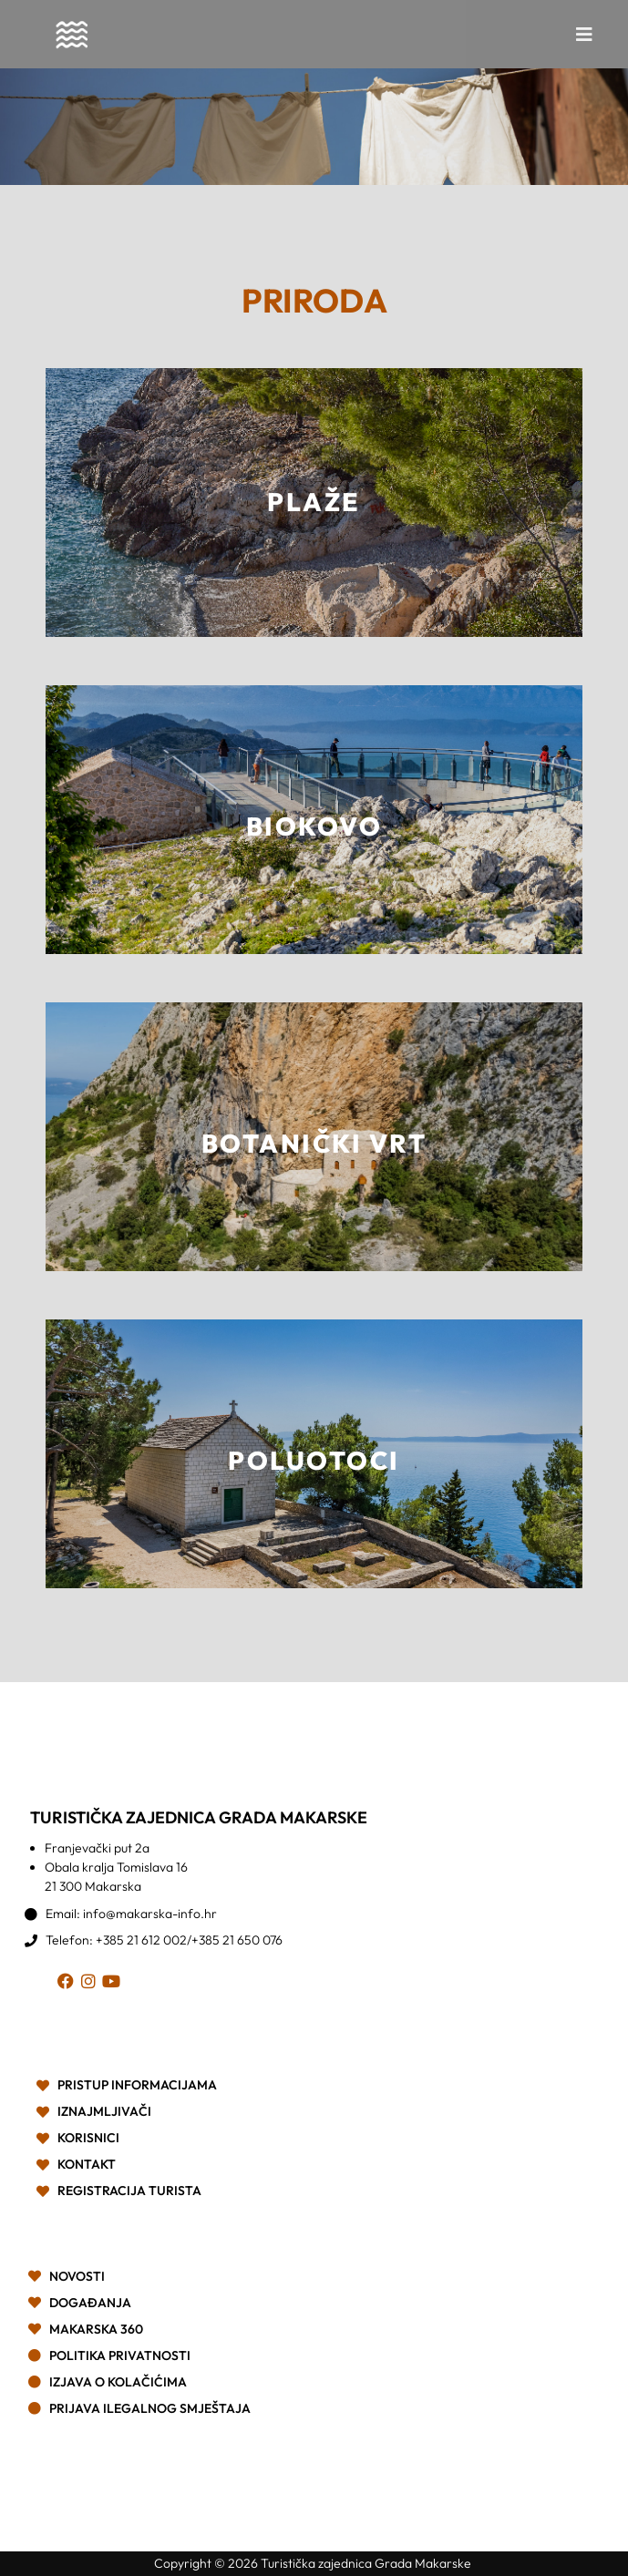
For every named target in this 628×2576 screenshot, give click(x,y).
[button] (584, 34)
